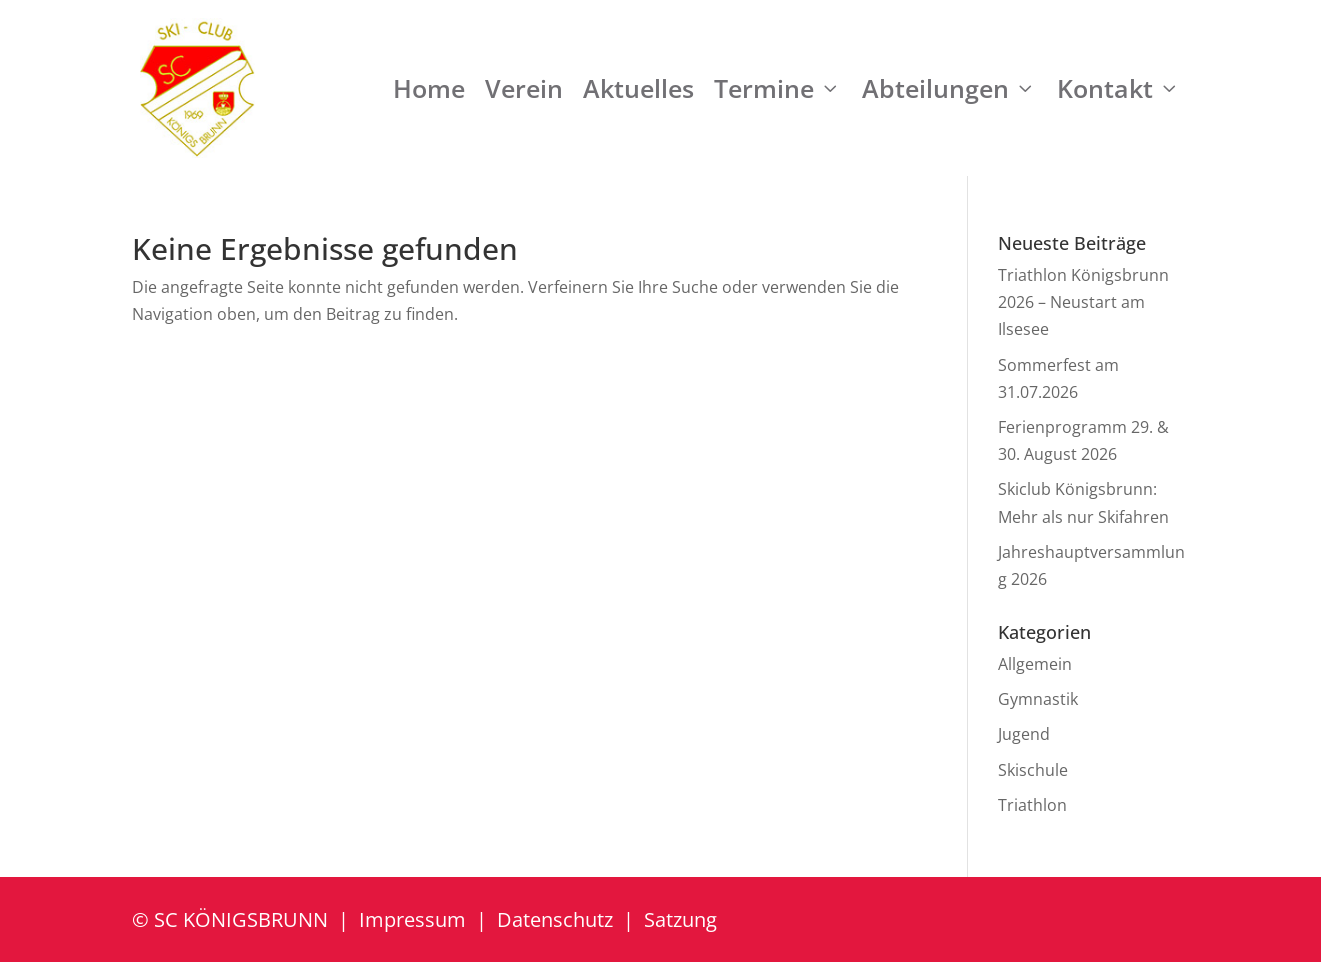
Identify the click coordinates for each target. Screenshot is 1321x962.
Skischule (1033, 770)
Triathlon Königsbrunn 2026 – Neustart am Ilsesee (1083, 302)
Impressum (412, 919)
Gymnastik (1038, 699)
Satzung (680, 919)
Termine (778, 88)
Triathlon (1032, 805)
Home (429, 88)
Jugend (1024, 734)
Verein (524, 88)
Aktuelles (638, 88)
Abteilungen (949, 88)
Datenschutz (555, 919)
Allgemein (1035, 664)
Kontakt (1119, 88)
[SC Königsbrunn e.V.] (197, 88)
